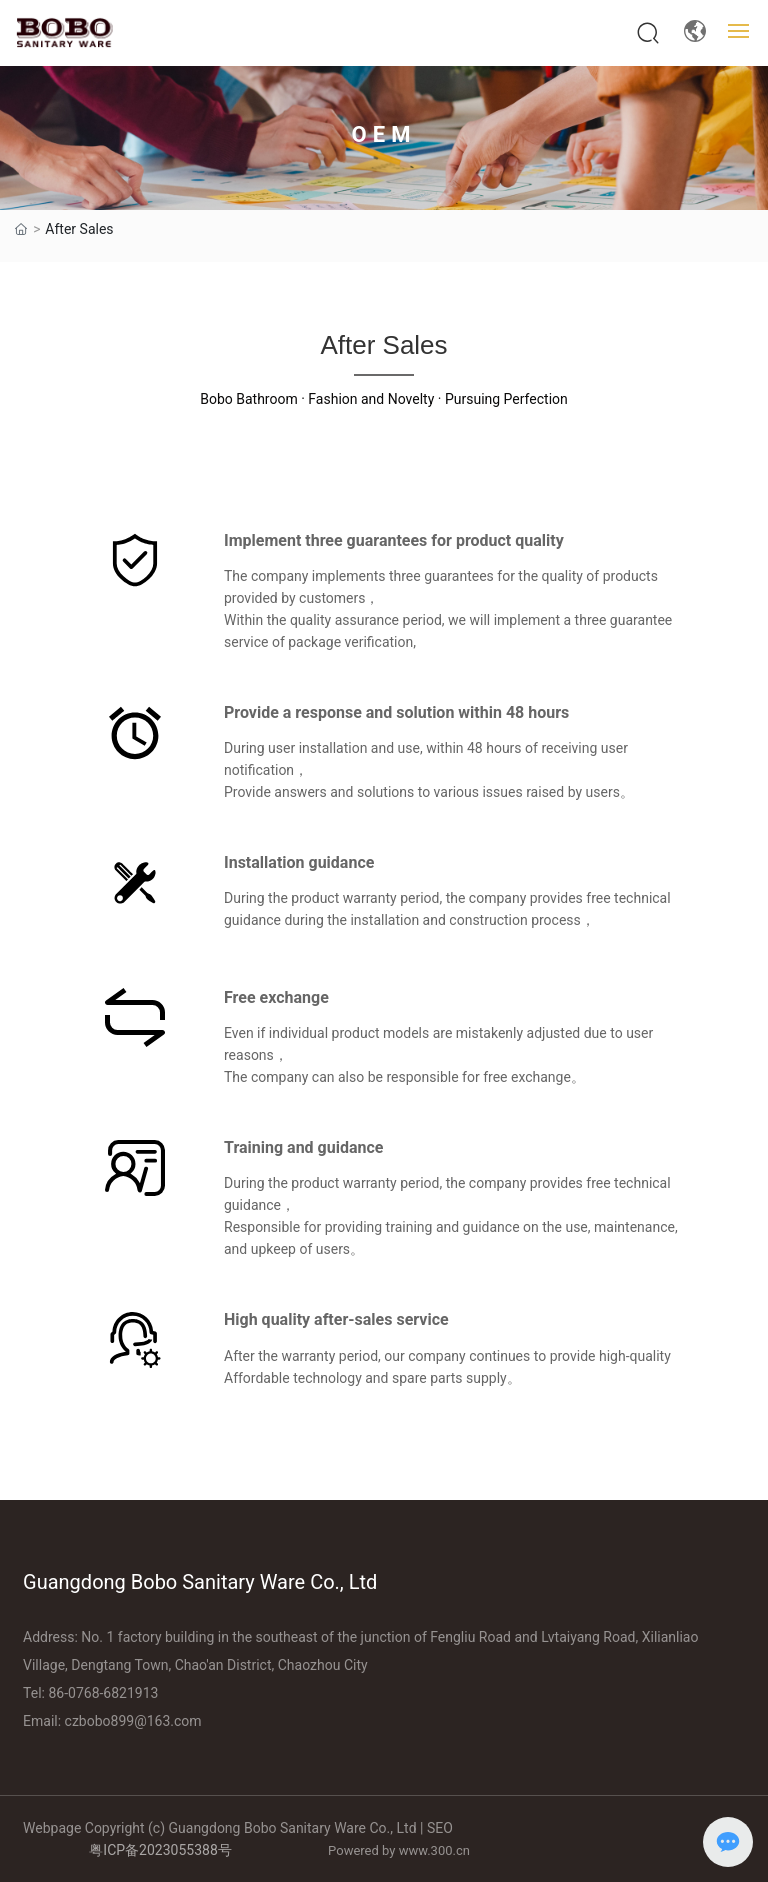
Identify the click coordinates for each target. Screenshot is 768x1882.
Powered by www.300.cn (399, 1850)
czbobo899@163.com (133, 1721)
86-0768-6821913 (103, 1693)
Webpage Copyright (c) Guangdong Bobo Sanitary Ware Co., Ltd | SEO (238, 1828)
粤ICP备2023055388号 (160, 1850)
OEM (384, 134)
